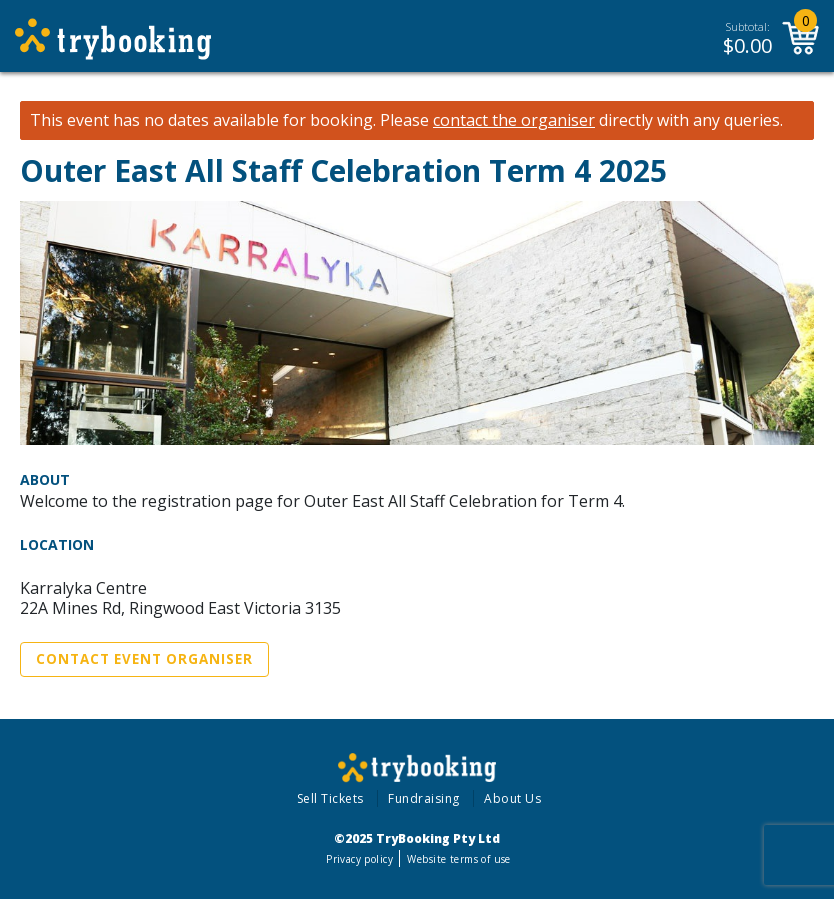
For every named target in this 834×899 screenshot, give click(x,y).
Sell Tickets (330, 798)
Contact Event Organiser (144, 659)
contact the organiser (514, 120)
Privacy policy (359, 859)
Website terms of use (458, 859)
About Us (512, 798)
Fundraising (424, 798)
